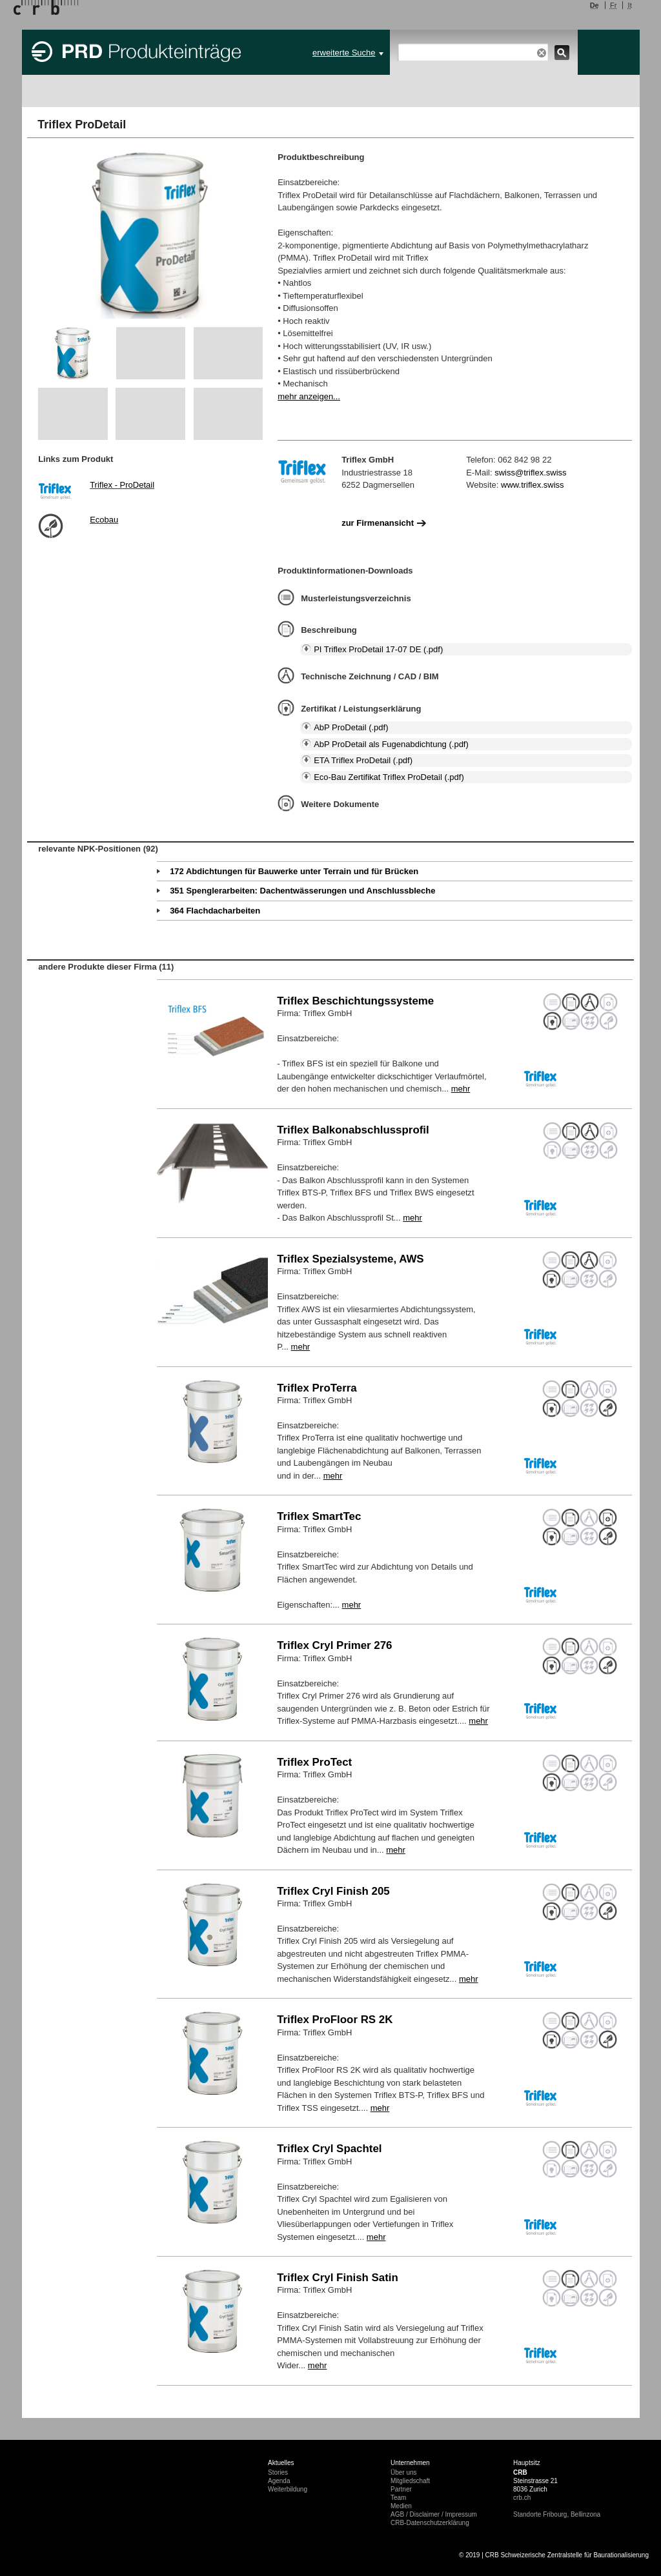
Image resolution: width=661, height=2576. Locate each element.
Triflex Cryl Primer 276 (334, 1645)
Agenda (279, 2480)
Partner (401, 2489)
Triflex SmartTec (319, 1516)
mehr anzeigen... (309, 396)
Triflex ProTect (314, 1762)
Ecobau (104, 519)
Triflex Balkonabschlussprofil (353, 1130)
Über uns (404, 2472)
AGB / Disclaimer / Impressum (434, 2514)
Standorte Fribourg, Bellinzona (556, 2514)
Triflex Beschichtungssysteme (355, 1001)
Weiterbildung (287, 2489)
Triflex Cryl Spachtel (329, 2148)
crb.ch (522, 2497)
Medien (401, 2506)
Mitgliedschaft (410, 2480)
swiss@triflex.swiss (530, 472)
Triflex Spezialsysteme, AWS (350, 1259)
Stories (278, 2472)
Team (398, 2497)
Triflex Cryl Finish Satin (337, 2277)
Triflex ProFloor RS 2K (334, 2019)
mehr (461, 1088)
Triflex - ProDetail (122, 485)
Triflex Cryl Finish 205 (333, 1891)
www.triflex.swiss (532, 485)
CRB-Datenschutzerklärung (430, 2522)
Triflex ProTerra (317, 1388)
